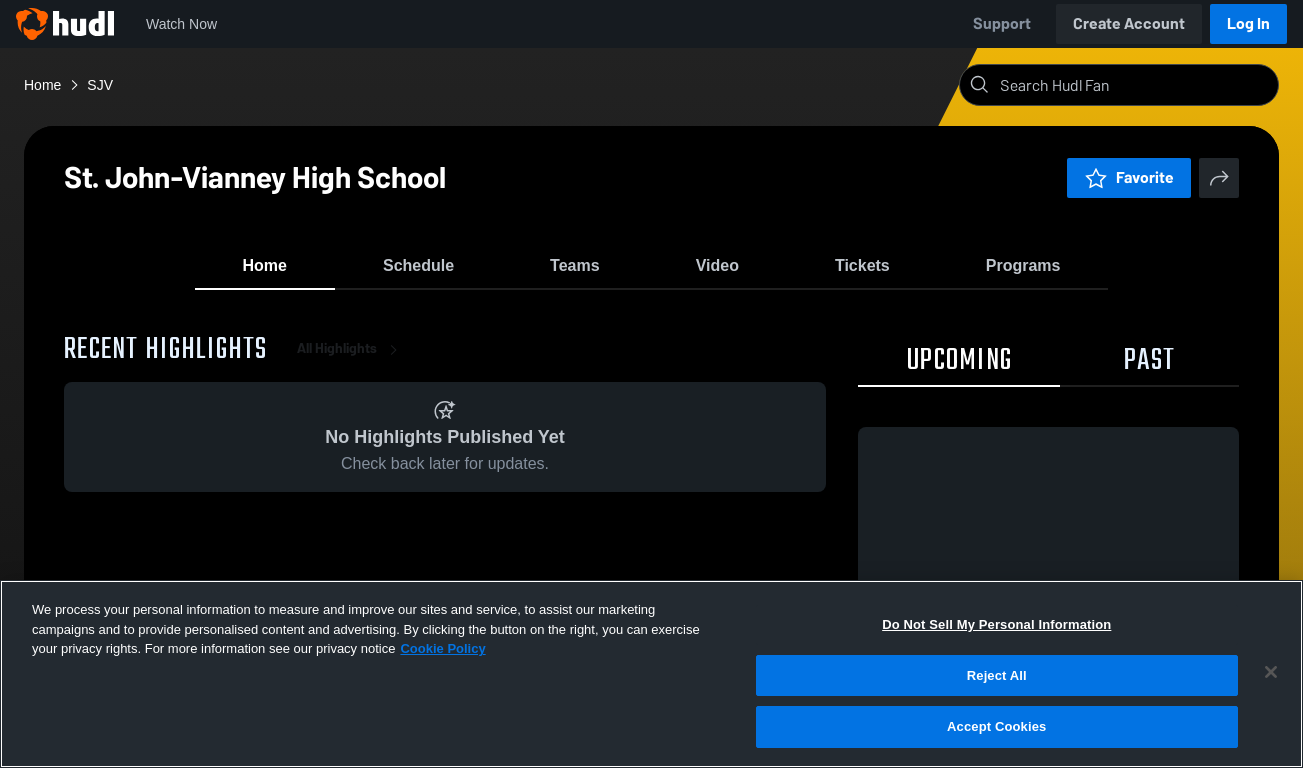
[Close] (1271, 672)
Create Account (1129, 23)
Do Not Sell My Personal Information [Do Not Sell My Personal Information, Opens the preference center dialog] (996, 624)
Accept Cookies (996, 726)
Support (1002, 23)
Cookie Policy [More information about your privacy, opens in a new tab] (442, 648)
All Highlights (351, 359)
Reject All (997, 675)
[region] (651, 674)
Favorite (1129, 177)
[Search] (1135, 85)
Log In (1248, 23)
